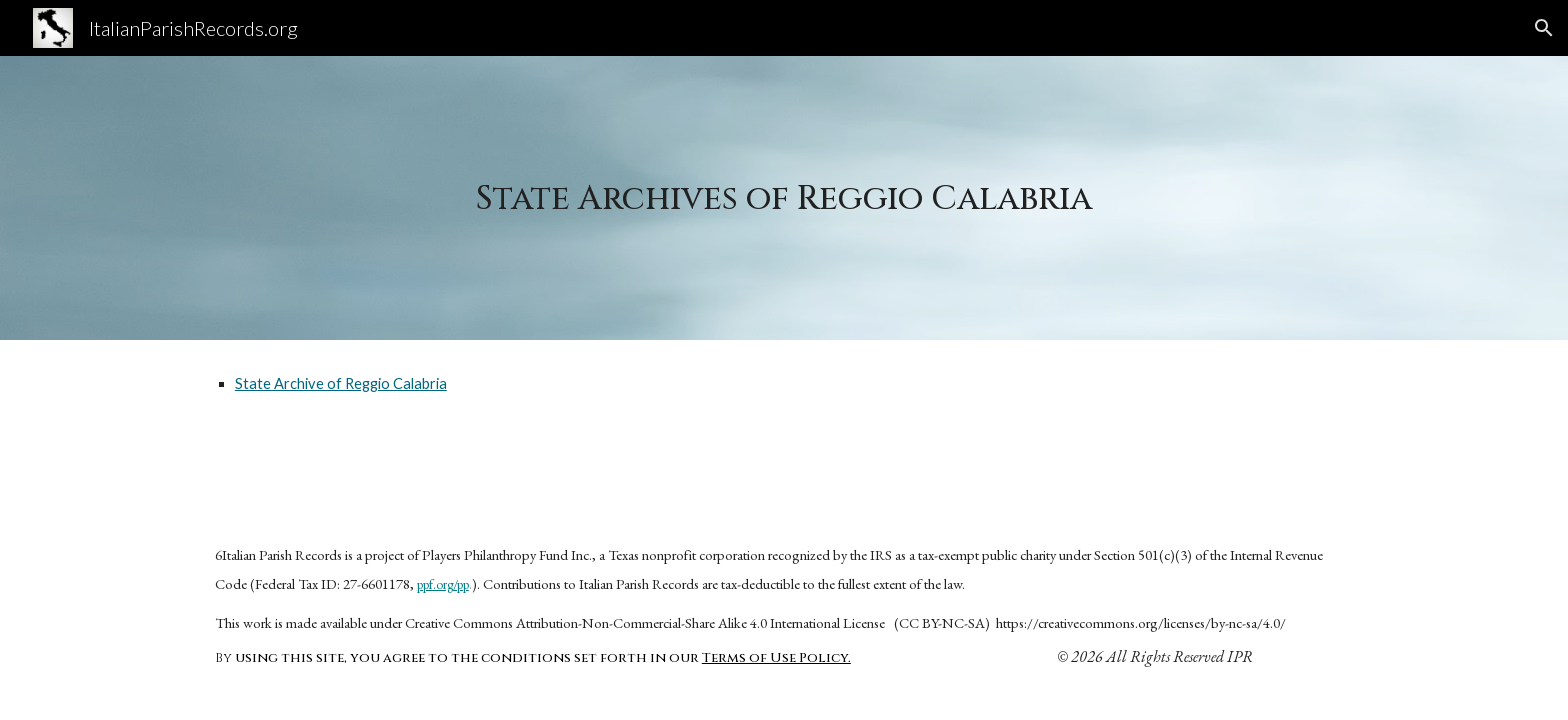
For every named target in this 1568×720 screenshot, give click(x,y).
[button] (1544, 28)
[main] (784, 198)
